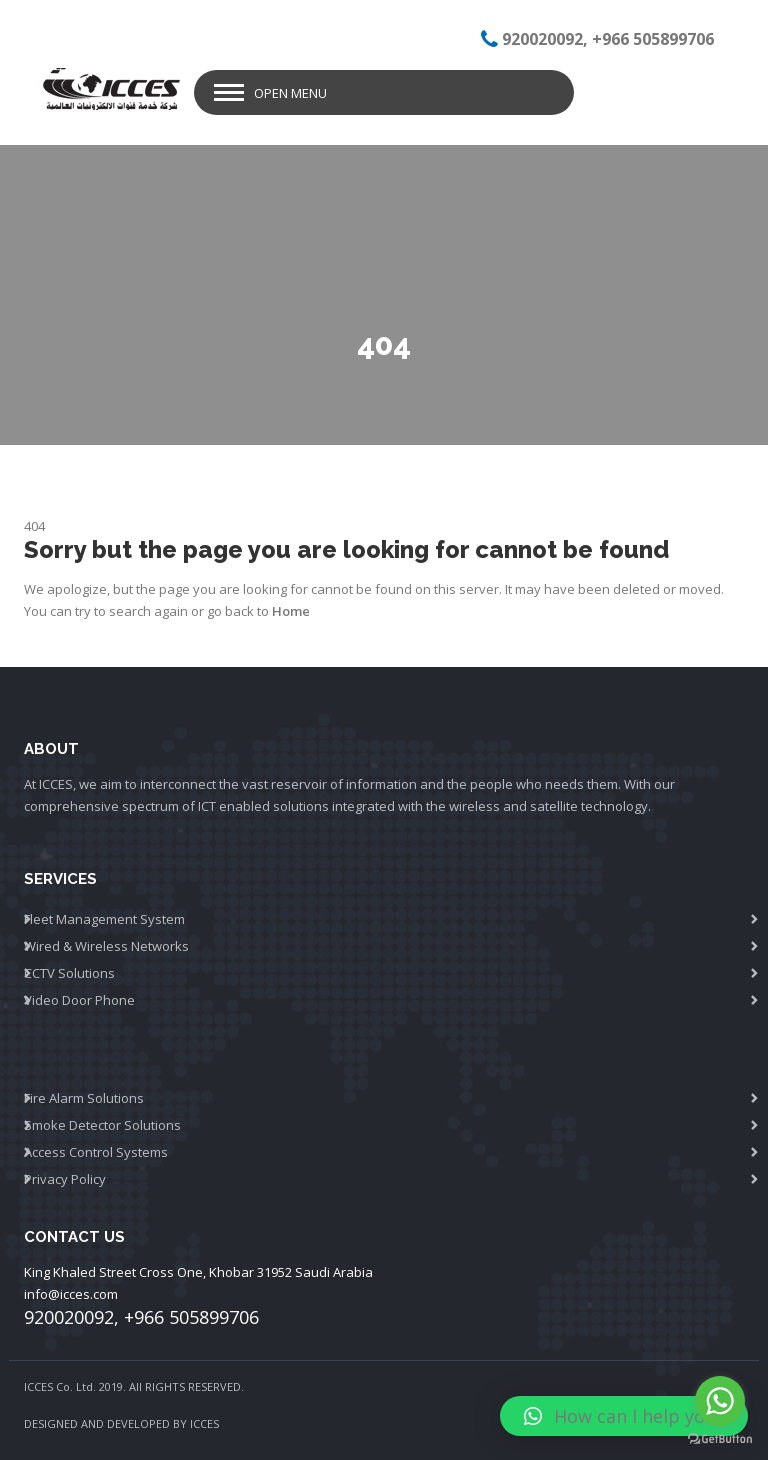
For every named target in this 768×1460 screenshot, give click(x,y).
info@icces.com (71, 1294)
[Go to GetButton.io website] (720, 1439)
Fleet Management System (104, 919)
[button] (624, 1416)
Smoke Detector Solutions (102, 1125)
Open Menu (290, 93)
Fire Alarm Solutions (84, 1098)
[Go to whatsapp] (720, 1401)
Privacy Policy (65, 1179)
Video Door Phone (79, 1000)
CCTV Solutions (69, 973)
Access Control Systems (96, 1152)
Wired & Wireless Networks (106, 946)
